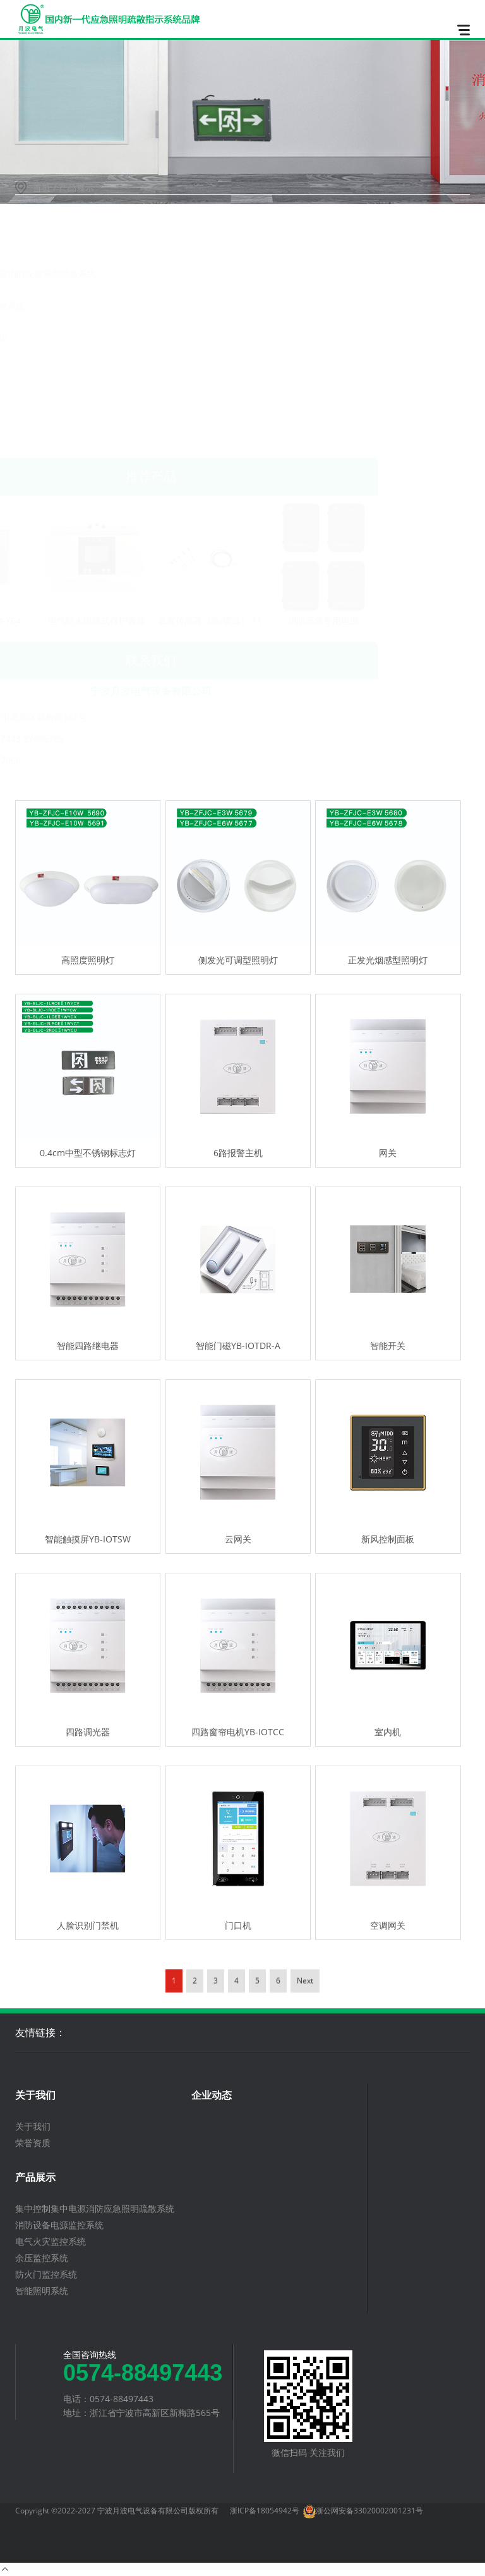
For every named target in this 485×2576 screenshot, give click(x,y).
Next (305, 2068)
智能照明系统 (54, 435)
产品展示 (35, 2177)
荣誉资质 (33, 2143)
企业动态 (211, 2095)
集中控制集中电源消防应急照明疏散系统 (108, 273)
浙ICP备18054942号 (264, 2510)
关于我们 (35, 2095)
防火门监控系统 (59, 402)
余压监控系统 (54, 370)
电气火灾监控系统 (63, 338)
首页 (42, 187)
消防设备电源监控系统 (72, 306)
